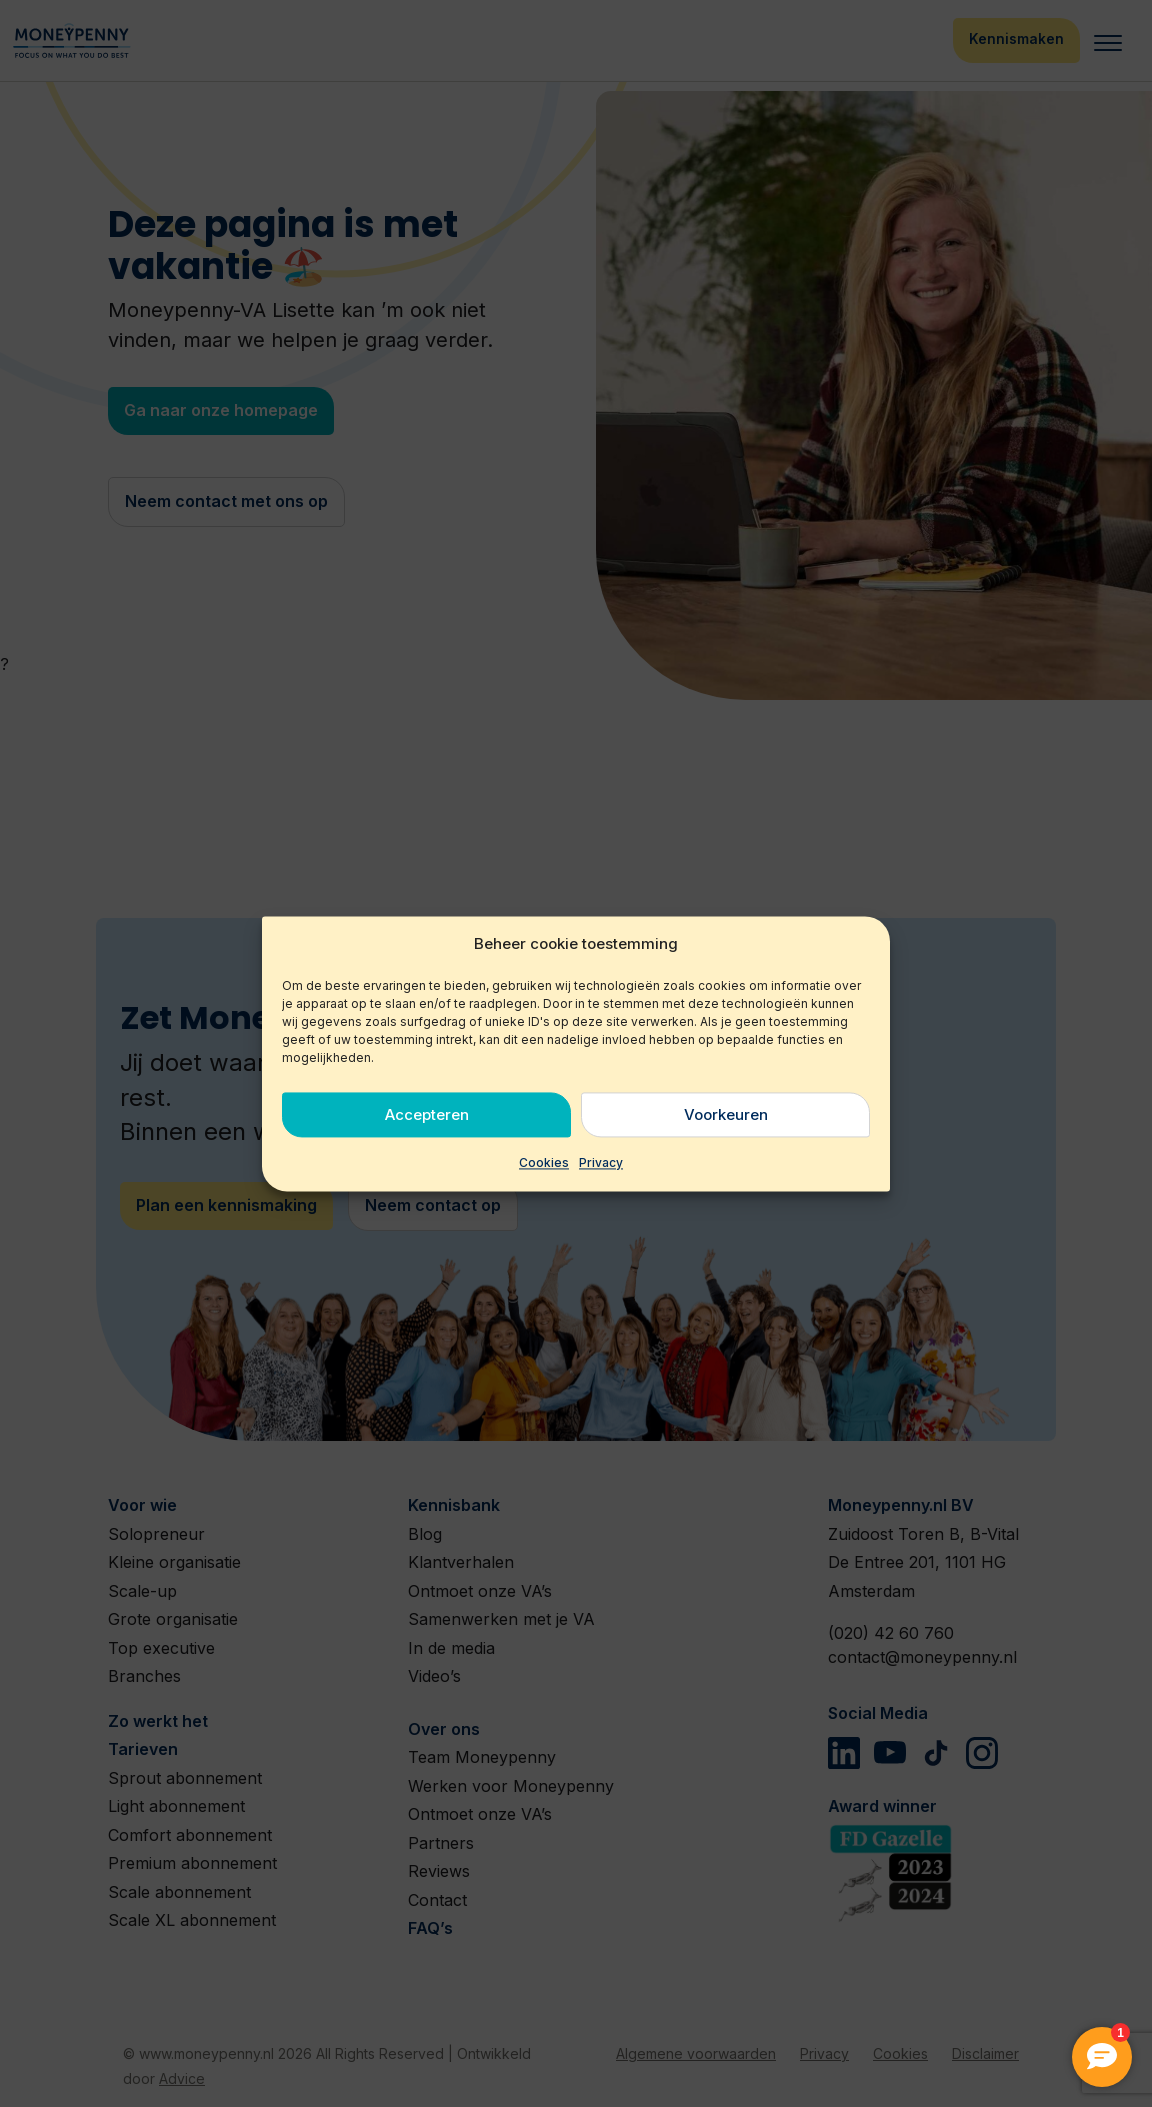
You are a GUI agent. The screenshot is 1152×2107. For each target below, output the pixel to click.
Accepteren (427, 1114)
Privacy (601, 1163)
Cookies (544, 1163)
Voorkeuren (726, 1114)
